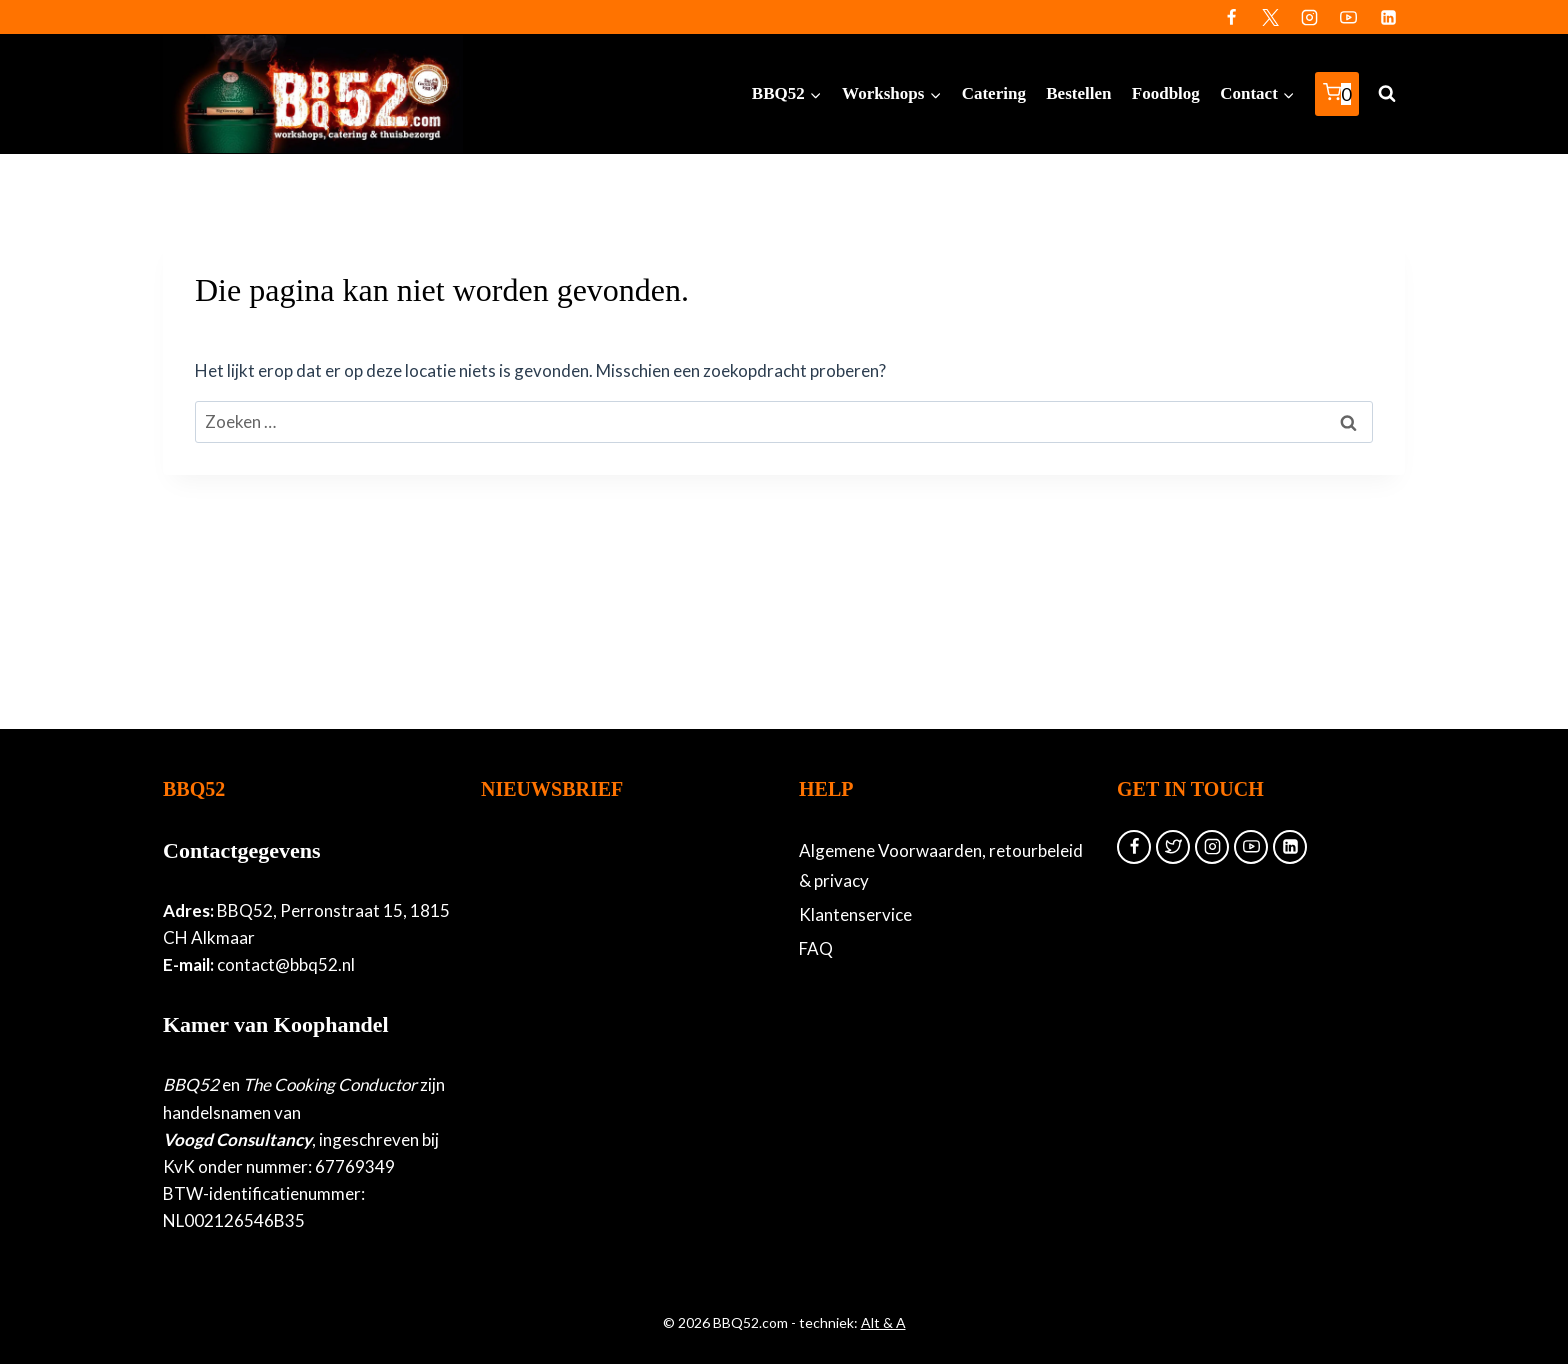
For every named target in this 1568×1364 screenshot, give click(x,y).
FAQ (816, 948)
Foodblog (1166, 93)
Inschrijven (611, 1130)
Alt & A (883, 1322)
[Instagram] (1310, 17)
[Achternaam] (611, 1078)
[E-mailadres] (611, 950)
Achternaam (524, 1048)
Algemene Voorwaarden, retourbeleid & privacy (941, 866)
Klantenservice (855, 914)
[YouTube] (1349, 17)
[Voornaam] (611, 1014)
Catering (994, 93)
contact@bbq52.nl (286, 964)
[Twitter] (1271, 17)
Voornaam (518, 984)
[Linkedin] (1388, 17)
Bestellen (1078, 93)
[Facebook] (1232, 17)
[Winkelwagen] (1337, 94)
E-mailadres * (528, 919)
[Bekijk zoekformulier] (1387, 94)
